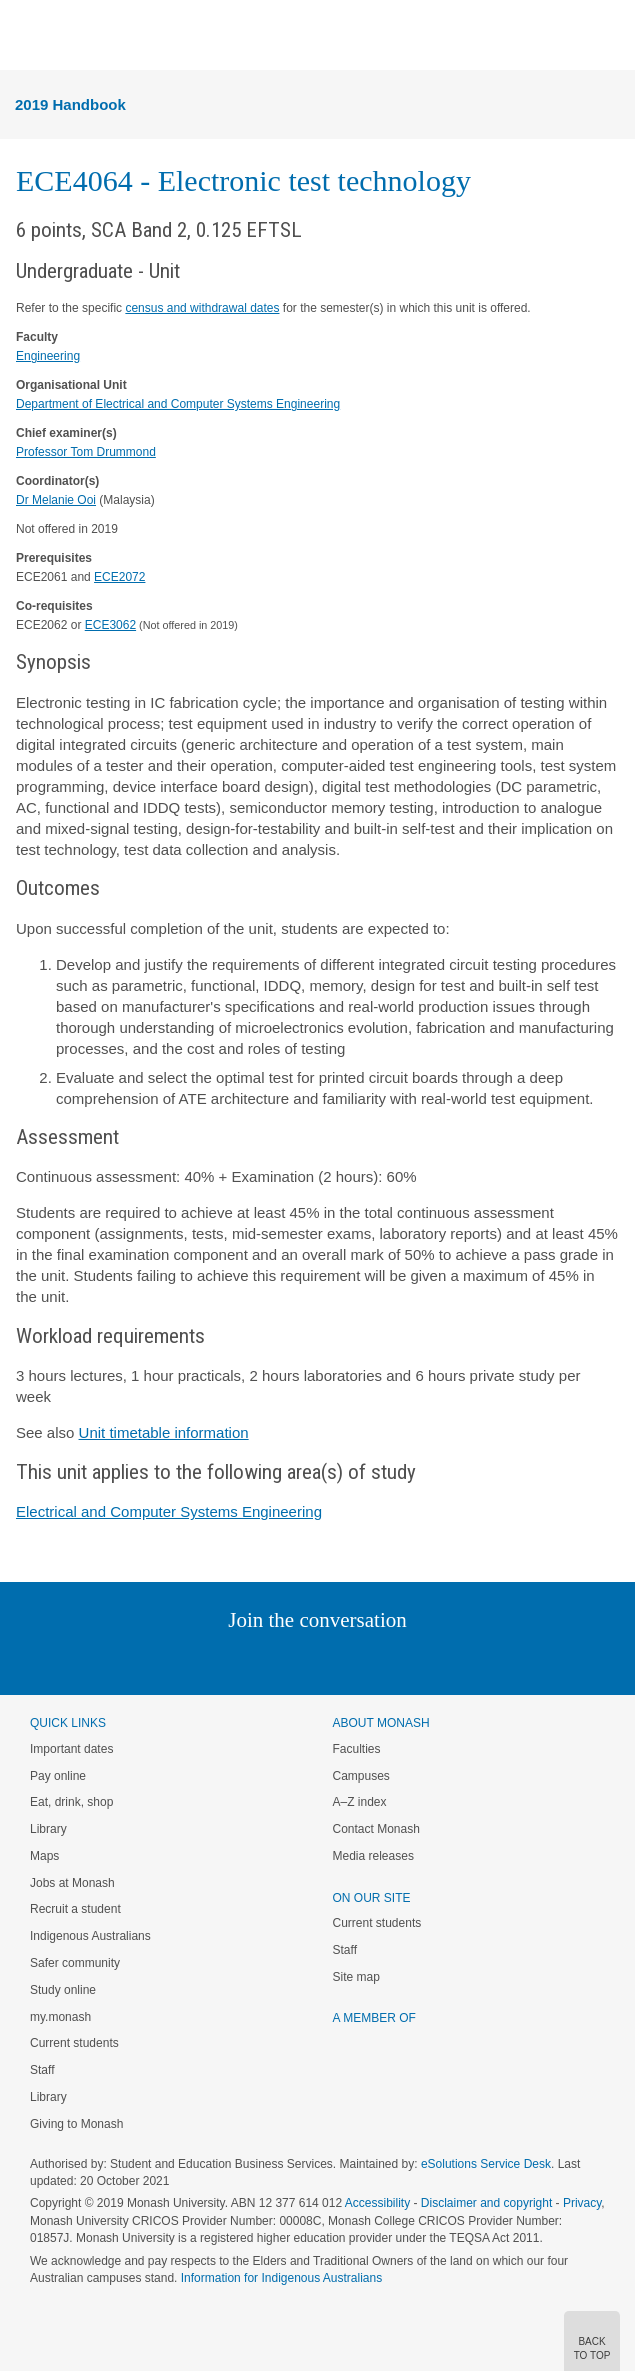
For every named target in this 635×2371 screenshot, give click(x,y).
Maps (44, 1856)
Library (48, 1829)
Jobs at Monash (72, 1883)
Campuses (361, 1776)
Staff (42, 2070)
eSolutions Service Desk (486, 2164)
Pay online (58, 1776)
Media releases (373, 1856)
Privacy (582, 2203)
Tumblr (373, 1660)
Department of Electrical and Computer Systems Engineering (178, 404)
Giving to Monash (76, 2124)
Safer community (75, 1963)
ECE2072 (119, 577)
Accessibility (377, 2203)
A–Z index (360, 1802)
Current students (74, 2043)
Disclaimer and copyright (486, 2203)
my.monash (60, 2017)
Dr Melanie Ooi (56, 500)
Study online (63, 1990)
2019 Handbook (70, 104)
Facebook (297, 1660)
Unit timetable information (164, 1432)
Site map (356, 1977)
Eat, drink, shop (71, 1802)
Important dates (71, 1749)
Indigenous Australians (90, 1936)
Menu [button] (26, 36)
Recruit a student (75, 1909)
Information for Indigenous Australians (281, 2278)
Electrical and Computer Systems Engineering (169, 1511)
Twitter (259, 1660)
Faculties (357, 1749)
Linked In (216, 1660)
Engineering (48, 356)
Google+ (332, 1660)
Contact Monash (376, 1829)
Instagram (176, 1660)
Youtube (413, 1660)
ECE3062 (110, 625)
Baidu (456, 1660)
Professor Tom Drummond (86, 452)
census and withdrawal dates (202, 308)
